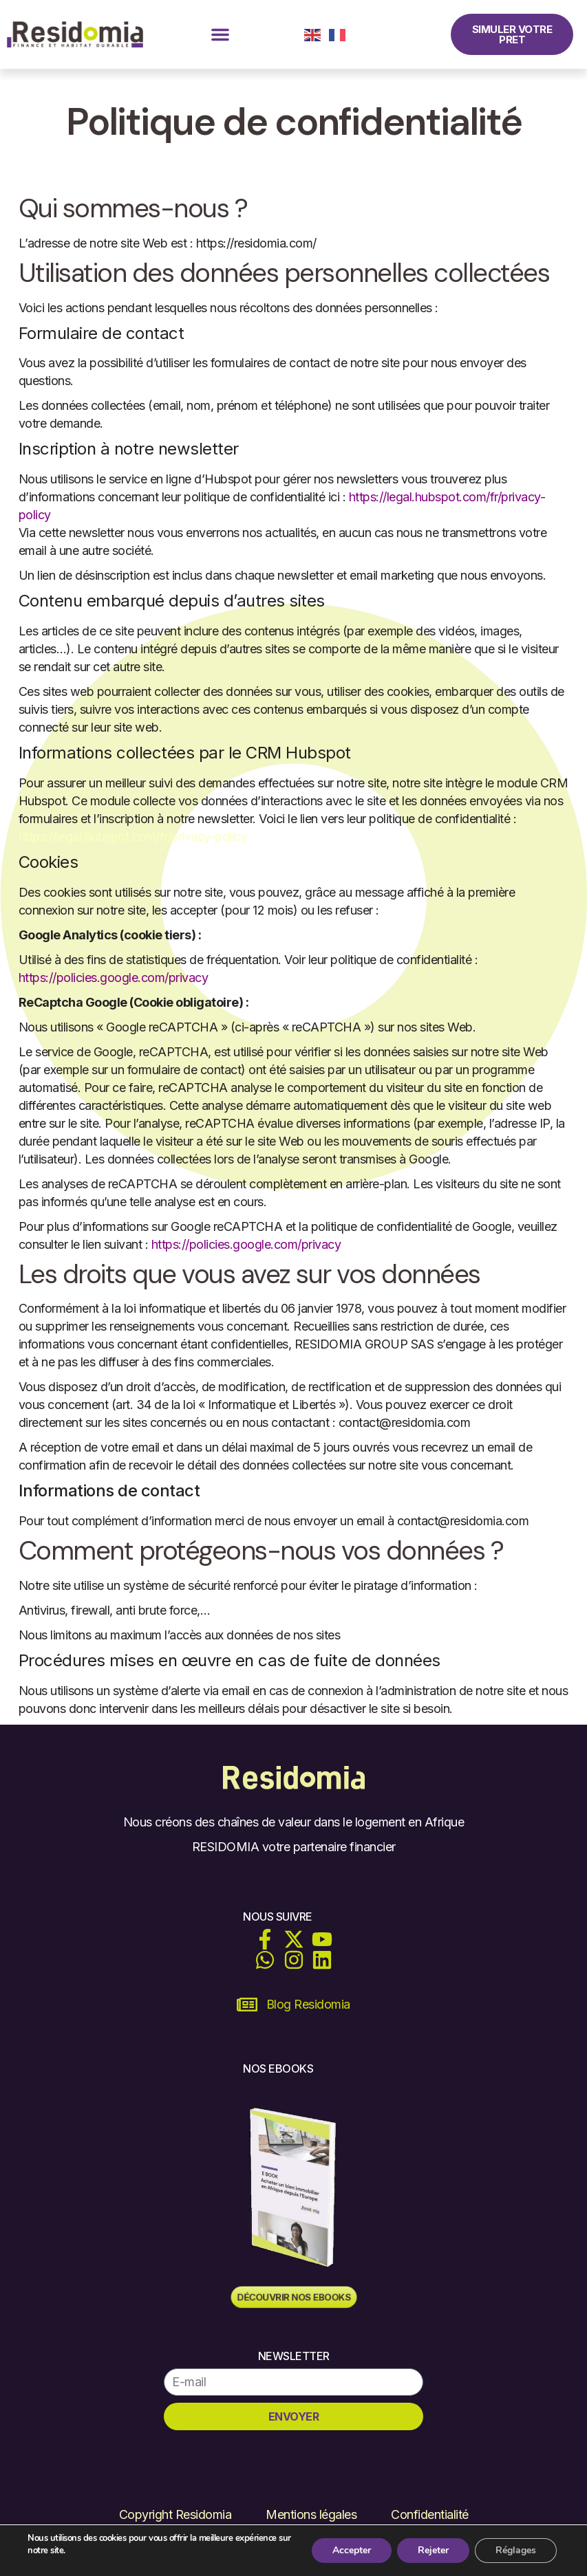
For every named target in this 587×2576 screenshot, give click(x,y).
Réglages (515, 2550)
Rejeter (433, 2550)
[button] (220, 34)
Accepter (351, 2550)
